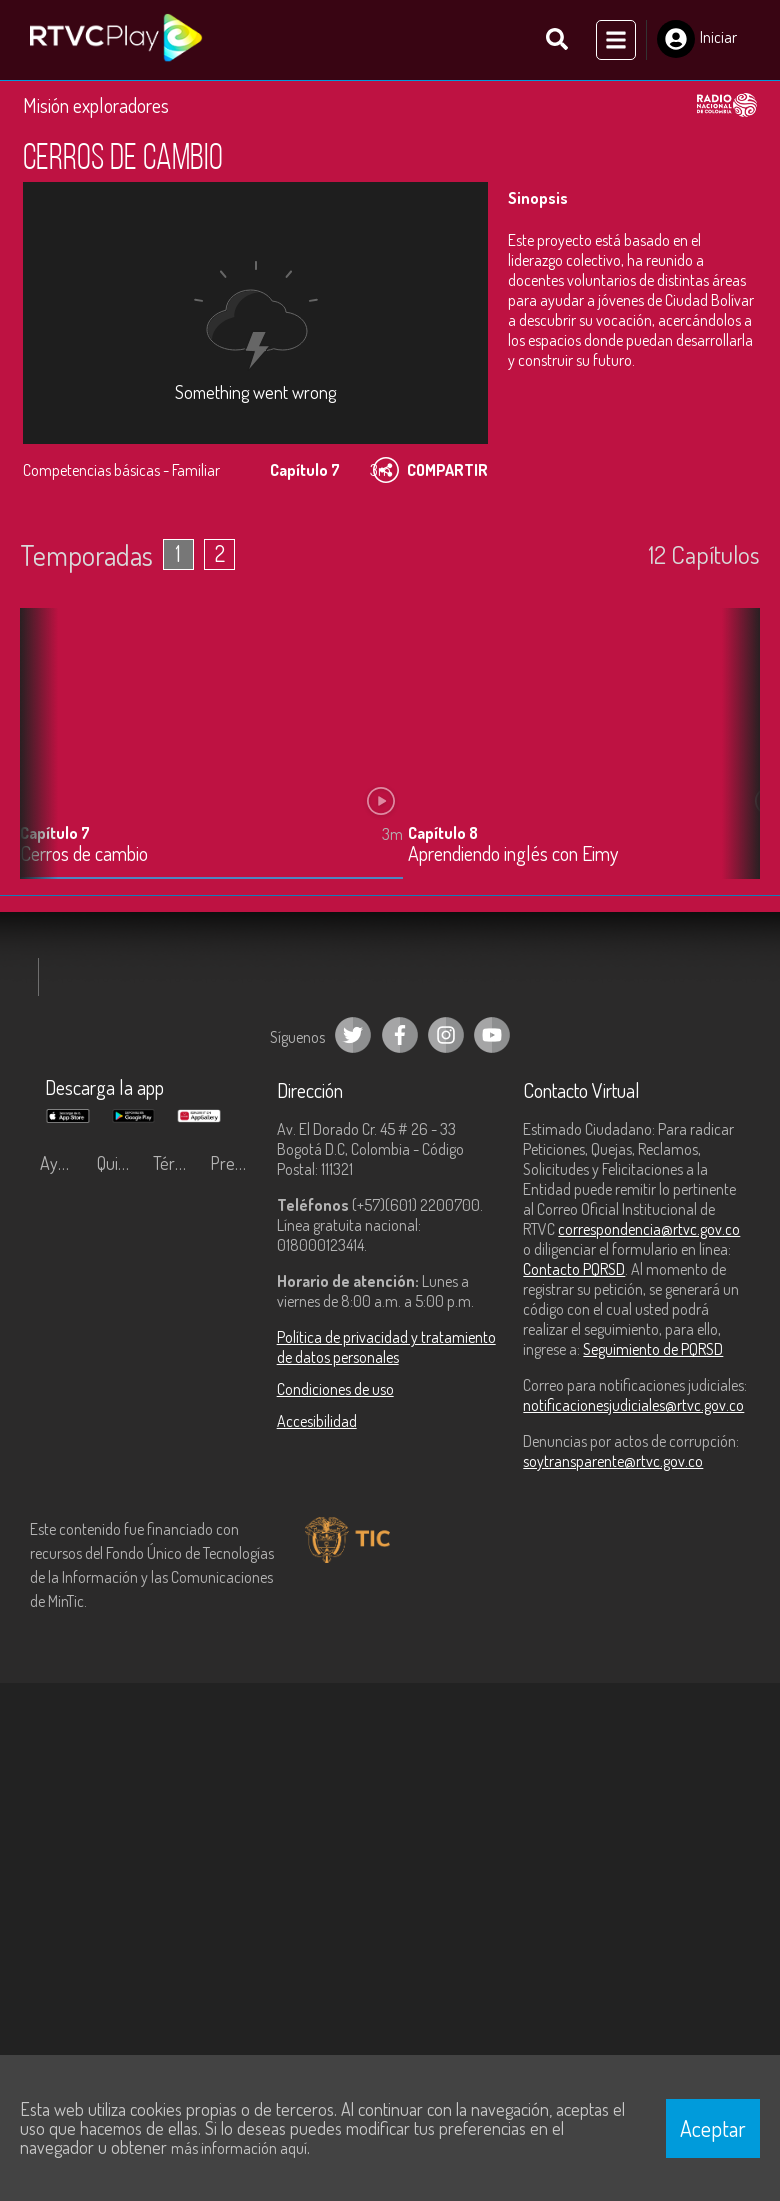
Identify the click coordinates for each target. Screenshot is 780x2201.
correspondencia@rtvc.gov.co (649, 1229)
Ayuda (62, 1163)
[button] (735, 758)
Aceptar (713, 2128)
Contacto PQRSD (574, 1269)
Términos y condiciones (176, 1163)
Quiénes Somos (120, 1163)
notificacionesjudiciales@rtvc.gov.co (633, 1405)
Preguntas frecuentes (233, 1163)
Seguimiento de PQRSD (653, 1349)
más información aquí (239, 2148)
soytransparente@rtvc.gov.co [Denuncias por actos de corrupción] (613, 1461)
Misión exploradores (96, 104)
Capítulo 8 (443, 833)
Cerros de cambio (84, 854)
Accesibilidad (317, 1421)
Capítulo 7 (55, 833)
